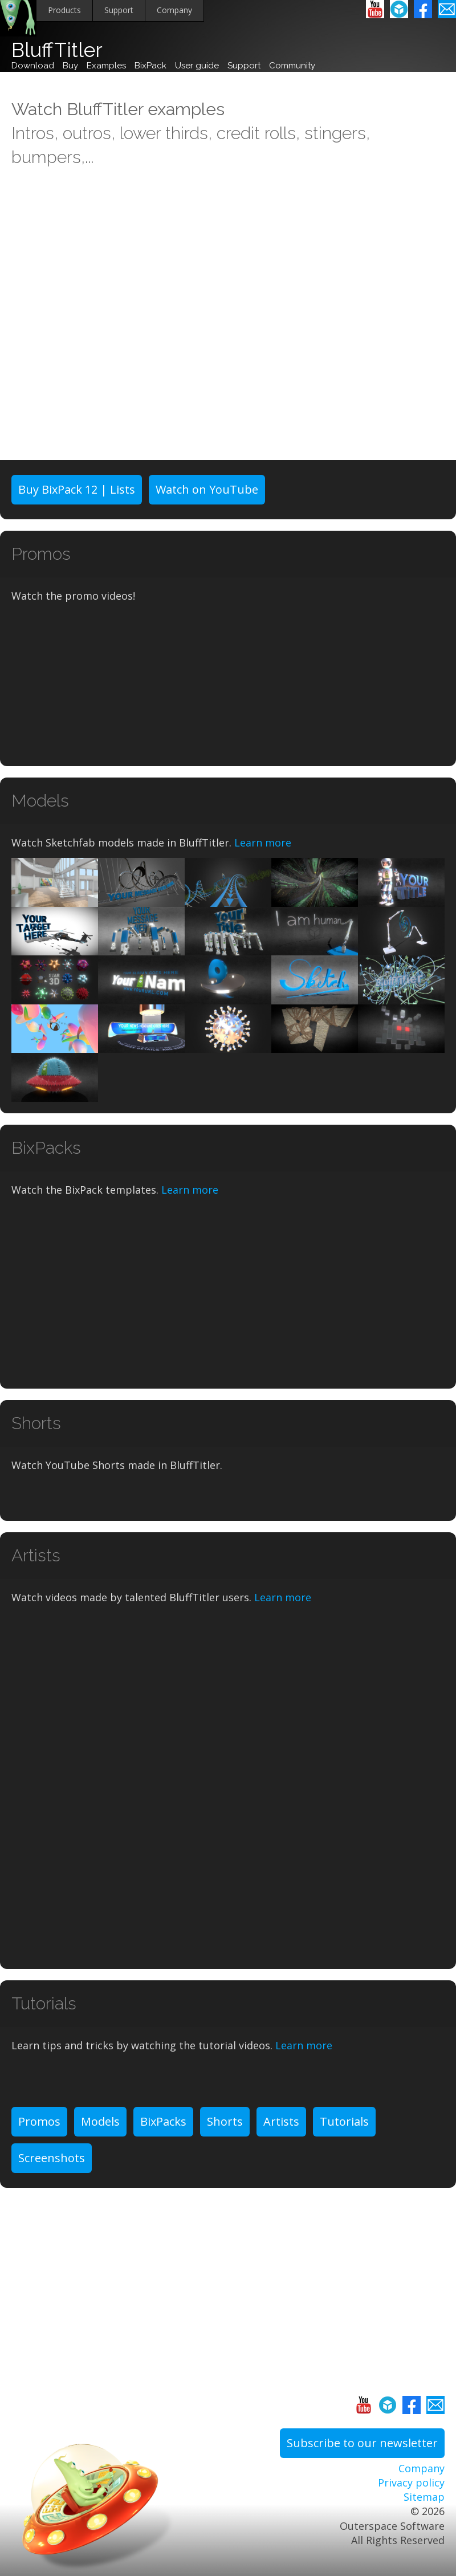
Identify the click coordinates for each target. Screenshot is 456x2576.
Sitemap (424, 2497)
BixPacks (163, 2121)
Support (118, 10)
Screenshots (51, 2158)
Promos (39, 2121)
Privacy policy (411, 2482)
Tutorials (344, 2121)
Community (292, 65)
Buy (70, 65)
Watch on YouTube (207, 489)
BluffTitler (57, 50)
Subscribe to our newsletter (362, 2443)
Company (174, 10)
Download (32, 65)
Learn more (262, 842)
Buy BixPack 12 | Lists (76, 489)
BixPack (150, 65)
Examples (106, 65)
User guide (197, 65)
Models (100, 2121)
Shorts (225, 2121)
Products (64, 10)
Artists (281, 2121)
